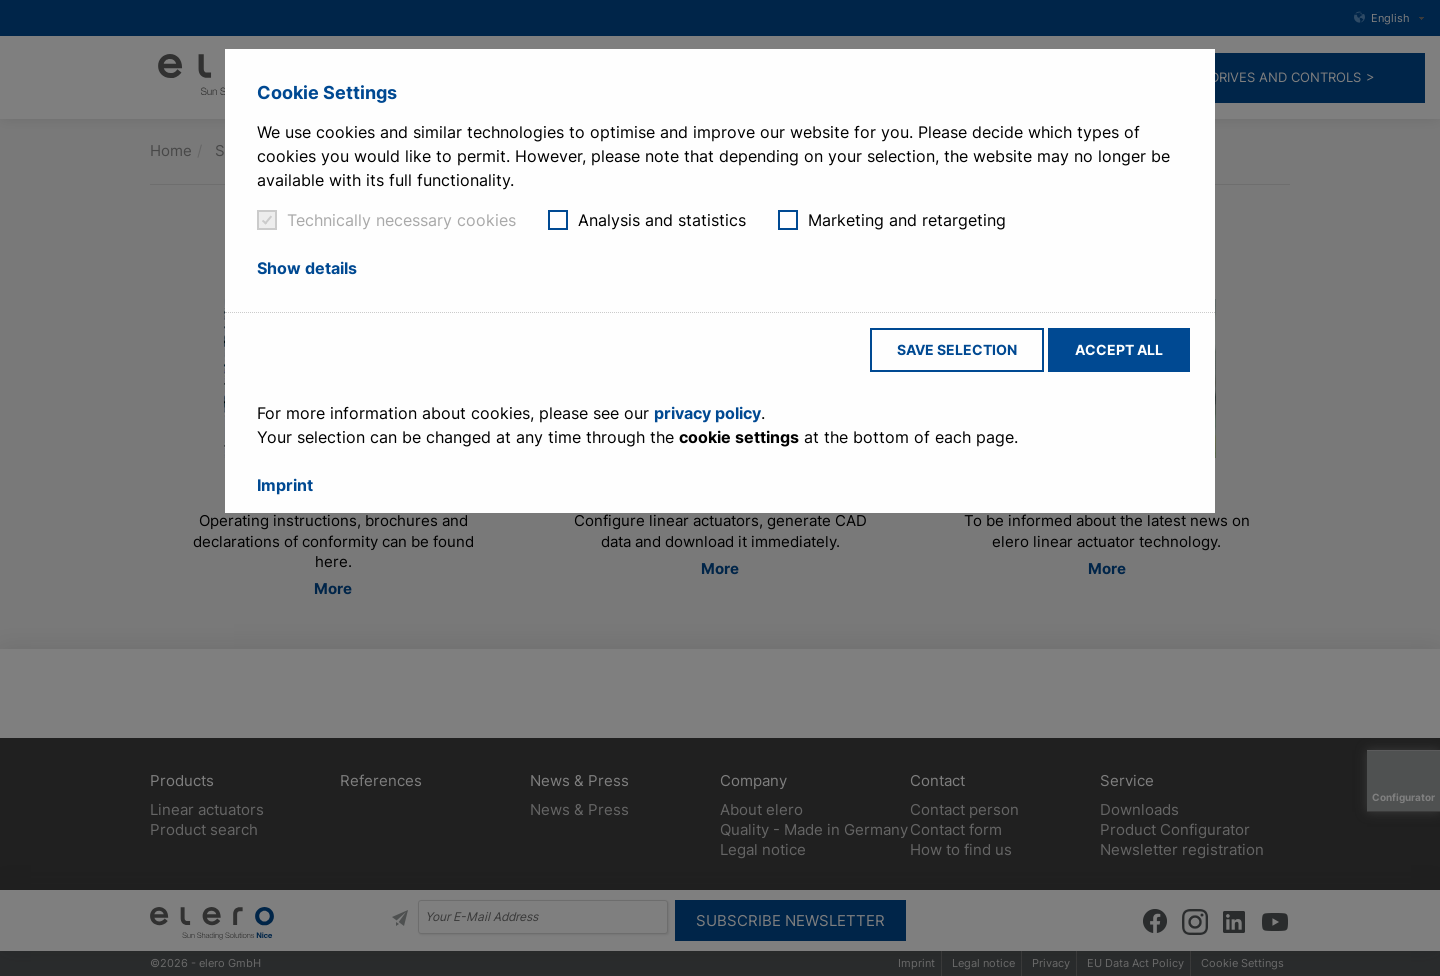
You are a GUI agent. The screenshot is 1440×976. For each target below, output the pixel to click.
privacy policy (707, 413)
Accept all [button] (1119, 349)
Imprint (285, 485)
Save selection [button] (957, 349)
